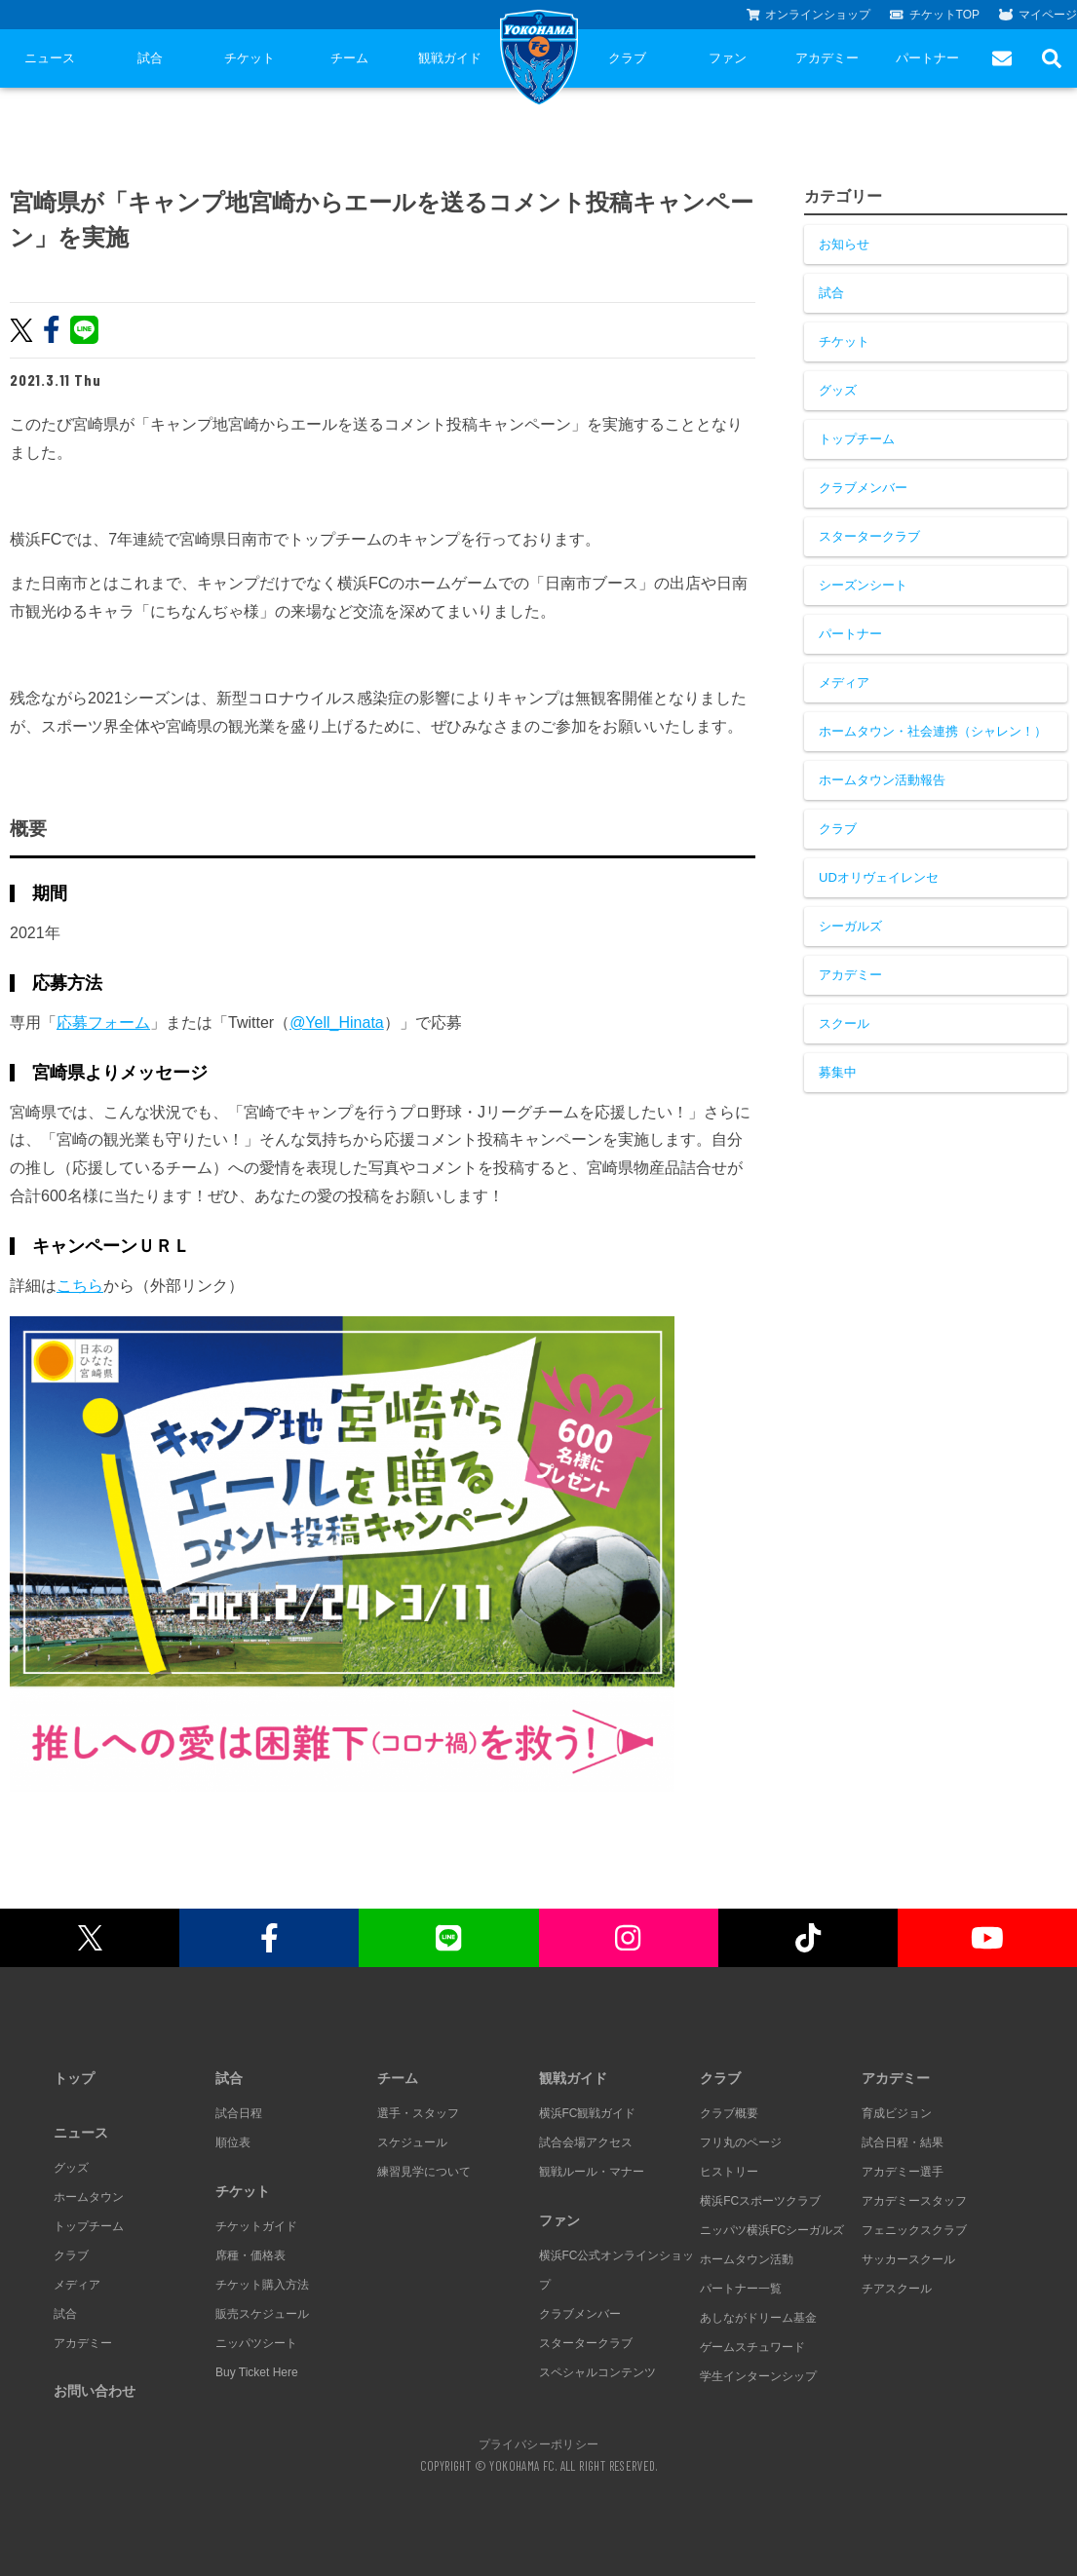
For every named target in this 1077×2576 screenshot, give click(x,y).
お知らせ (844, 244)
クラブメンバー (863, 487)
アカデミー (827, 58)
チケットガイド (256, 2226)
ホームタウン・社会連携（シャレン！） (933, 731)
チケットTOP (935, 14)
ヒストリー (729, 2171)
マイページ (1038, 14)
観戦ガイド (449, 58)
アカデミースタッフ (914, 2201)
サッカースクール (908, 2259)
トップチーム (857, 439)
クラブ (627, 58)
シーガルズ (850, 926)
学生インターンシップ (758, 2376)
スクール (844, 1023)
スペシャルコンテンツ (597, 2372)
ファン (728, 58)
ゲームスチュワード (752, 2347)
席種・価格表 (250, 2255)
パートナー (927, 58)
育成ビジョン (897, 2113)
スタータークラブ (869, 536)
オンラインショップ (809, 14)
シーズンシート (863, 585)
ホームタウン (89, 2197)
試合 (150, 58)
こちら (80, 1285)
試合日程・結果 (902, 2142)
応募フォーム (103, 1022)
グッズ (838, 390)
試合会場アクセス (586, 2142)
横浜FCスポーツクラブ (760, 2201)
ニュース (49, 58)
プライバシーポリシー (539, 2443)
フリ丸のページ (741, 2142)
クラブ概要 (729, 2113)
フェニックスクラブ (914, 2230)
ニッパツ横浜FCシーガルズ (772, 2230)
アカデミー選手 (902, 2171)
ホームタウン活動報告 (882, 780)
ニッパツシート (256, 2343)
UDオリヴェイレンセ (879, 877)
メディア (844, 682)
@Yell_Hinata (336, 1022)
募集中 (838, 1072)
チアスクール (897, 2288)
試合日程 (238, 2113)
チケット (249, 58)
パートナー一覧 (741, 2288)
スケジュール (412, 2142)
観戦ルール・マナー (591, 2171)
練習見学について (424, 2171)
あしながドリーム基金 (758, 2318)
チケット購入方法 (262, 2285)
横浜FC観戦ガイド (587, 2113)
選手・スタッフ (418, 2113)
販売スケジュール (262, 2314)
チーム (349, 58)
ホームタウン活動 (746, 2259)
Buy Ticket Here (256, 2372)
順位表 (232, 2142)
